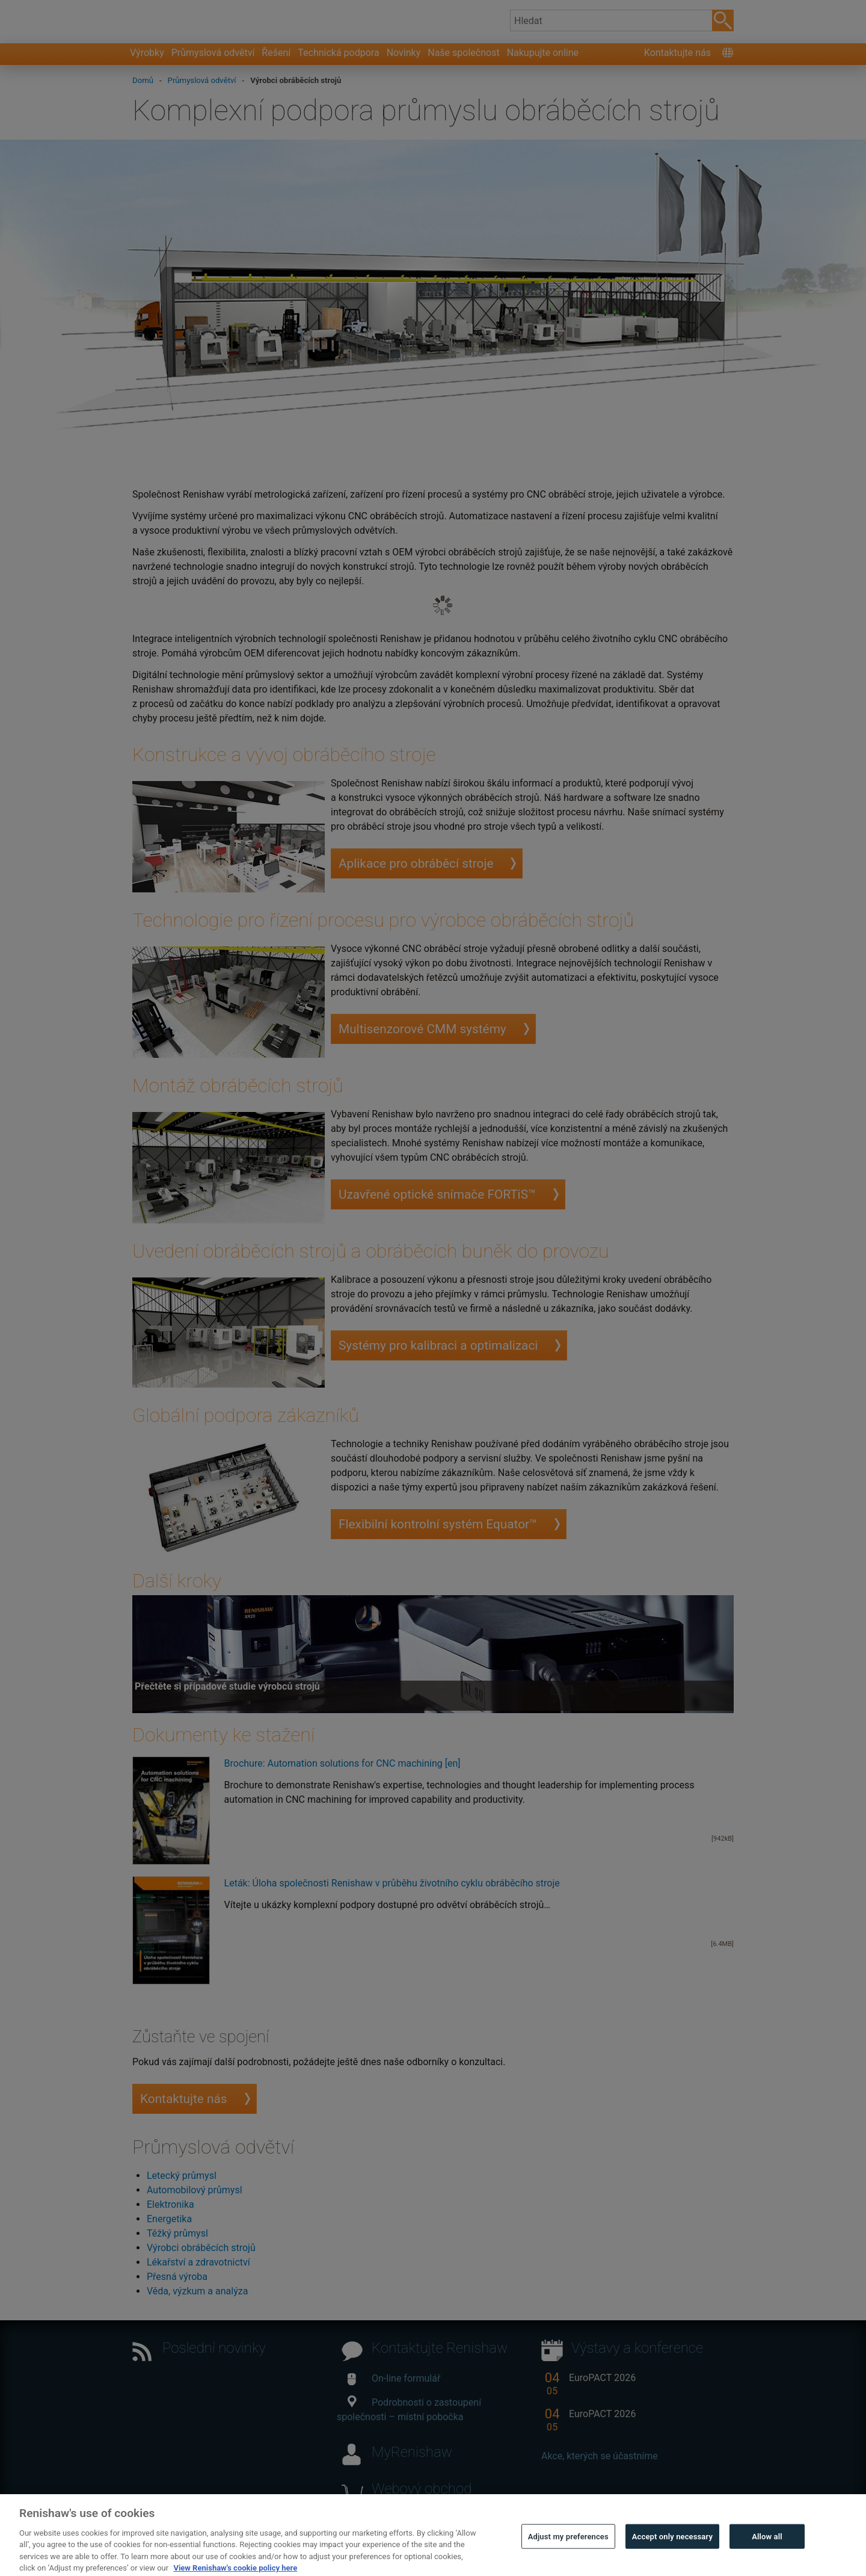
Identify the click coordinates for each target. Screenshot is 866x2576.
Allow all (767, 2557)
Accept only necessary (672, 2557)
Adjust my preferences (568, 2557)
